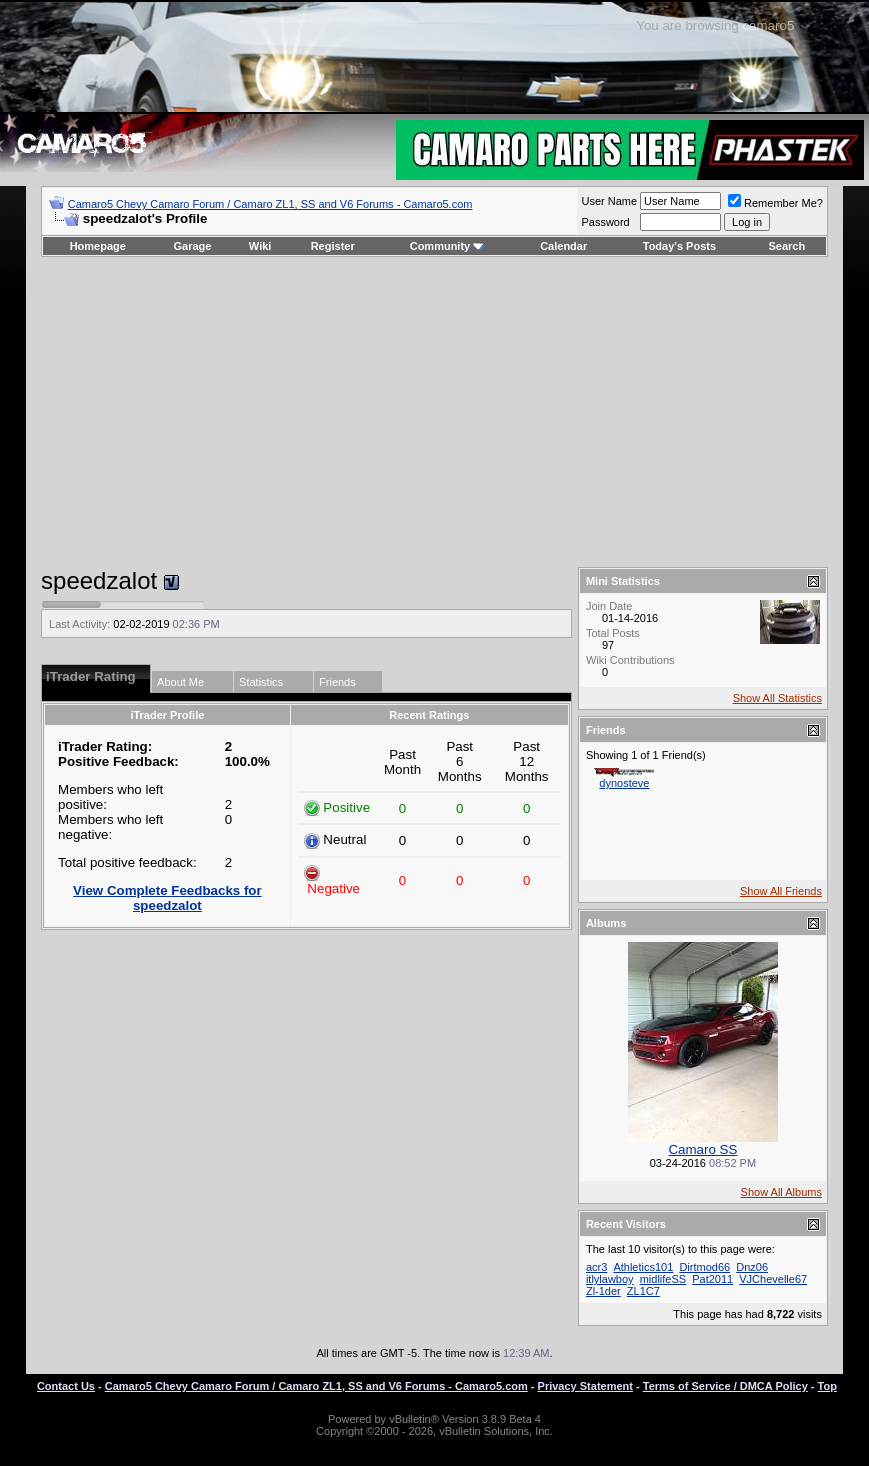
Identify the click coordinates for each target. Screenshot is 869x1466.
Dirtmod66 (704, 1267)
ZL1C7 (643, 1291)
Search (787, 246)
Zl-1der (603, 1291)
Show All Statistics (777, 698)
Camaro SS (702, 1149)
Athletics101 (643, 1267)
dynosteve (624, 783)
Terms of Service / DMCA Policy (725, 1386)
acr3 (596, 1267)
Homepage (98, 246)
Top (827, 1386)
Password (605, 222)
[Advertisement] (434, 412)
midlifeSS (663, 1279)
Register (333, 246)
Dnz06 (752, 1267)
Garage (193, 246)
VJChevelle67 (773, 1279)
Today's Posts (679, 246)
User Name (609, 201)
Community (447, 246)
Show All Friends (781, 891)
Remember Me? (775, 203)
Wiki (260, 246)
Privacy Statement (585, 1386)
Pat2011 (712, 1279)
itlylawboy (610, 1279)
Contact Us (66, 1386)
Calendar (563, 246)
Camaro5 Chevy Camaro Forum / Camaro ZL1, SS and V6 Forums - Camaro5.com (270, 204)
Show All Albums (781, 1192)
